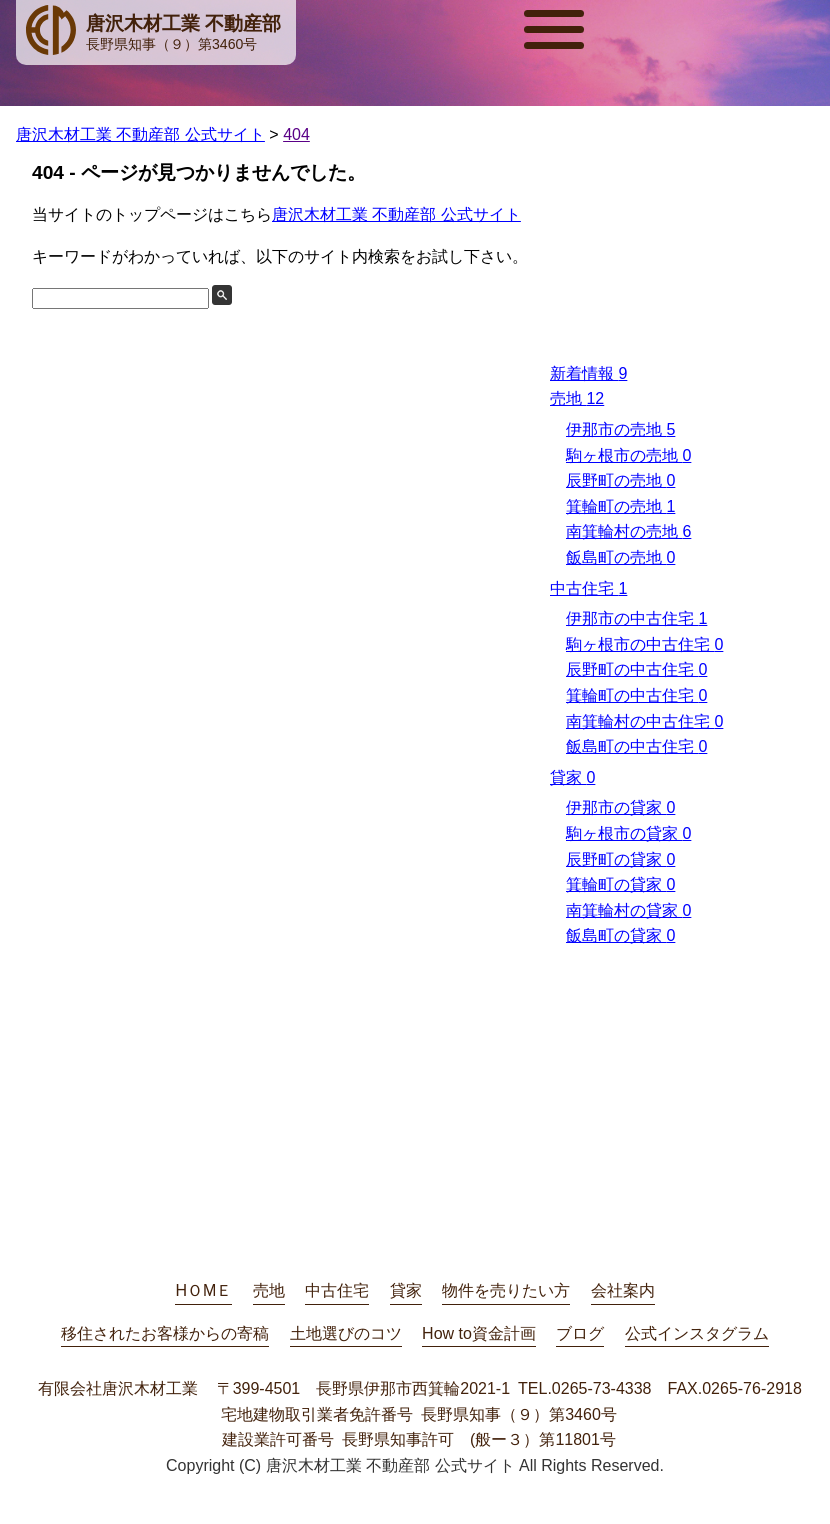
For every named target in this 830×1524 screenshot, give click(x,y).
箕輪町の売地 (620, 506)
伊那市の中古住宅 (636, 618)
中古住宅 (588, 588)
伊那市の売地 (620, 429)
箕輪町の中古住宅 (636, 695)
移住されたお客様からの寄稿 (165, 1333)
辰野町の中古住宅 (636, 669)
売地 (577, 398)
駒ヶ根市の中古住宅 (644, 644)
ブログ (580, 1333)
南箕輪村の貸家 (628, 910)
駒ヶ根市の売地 (628, 455)
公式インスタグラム (697, 1333)
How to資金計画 (479, 1333)
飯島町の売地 (620, 557)
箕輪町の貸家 (620, 884)
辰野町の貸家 (620, 859)
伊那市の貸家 (620, 807)
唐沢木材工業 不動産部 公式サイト (396, 214)
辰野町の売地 (620, 480)
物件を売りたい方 (506, 1290)
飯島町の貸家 (620, 935)
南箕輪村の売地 (628, 531)
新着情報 (588, 373)
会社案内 (623, 1290)
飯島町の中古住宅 (636, 746)
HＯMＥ (203, 1290)
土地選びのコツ (346, 1333)
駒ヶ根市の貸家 (628, 833)
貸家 (572, 777)
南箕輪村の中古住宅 (644, 721)
